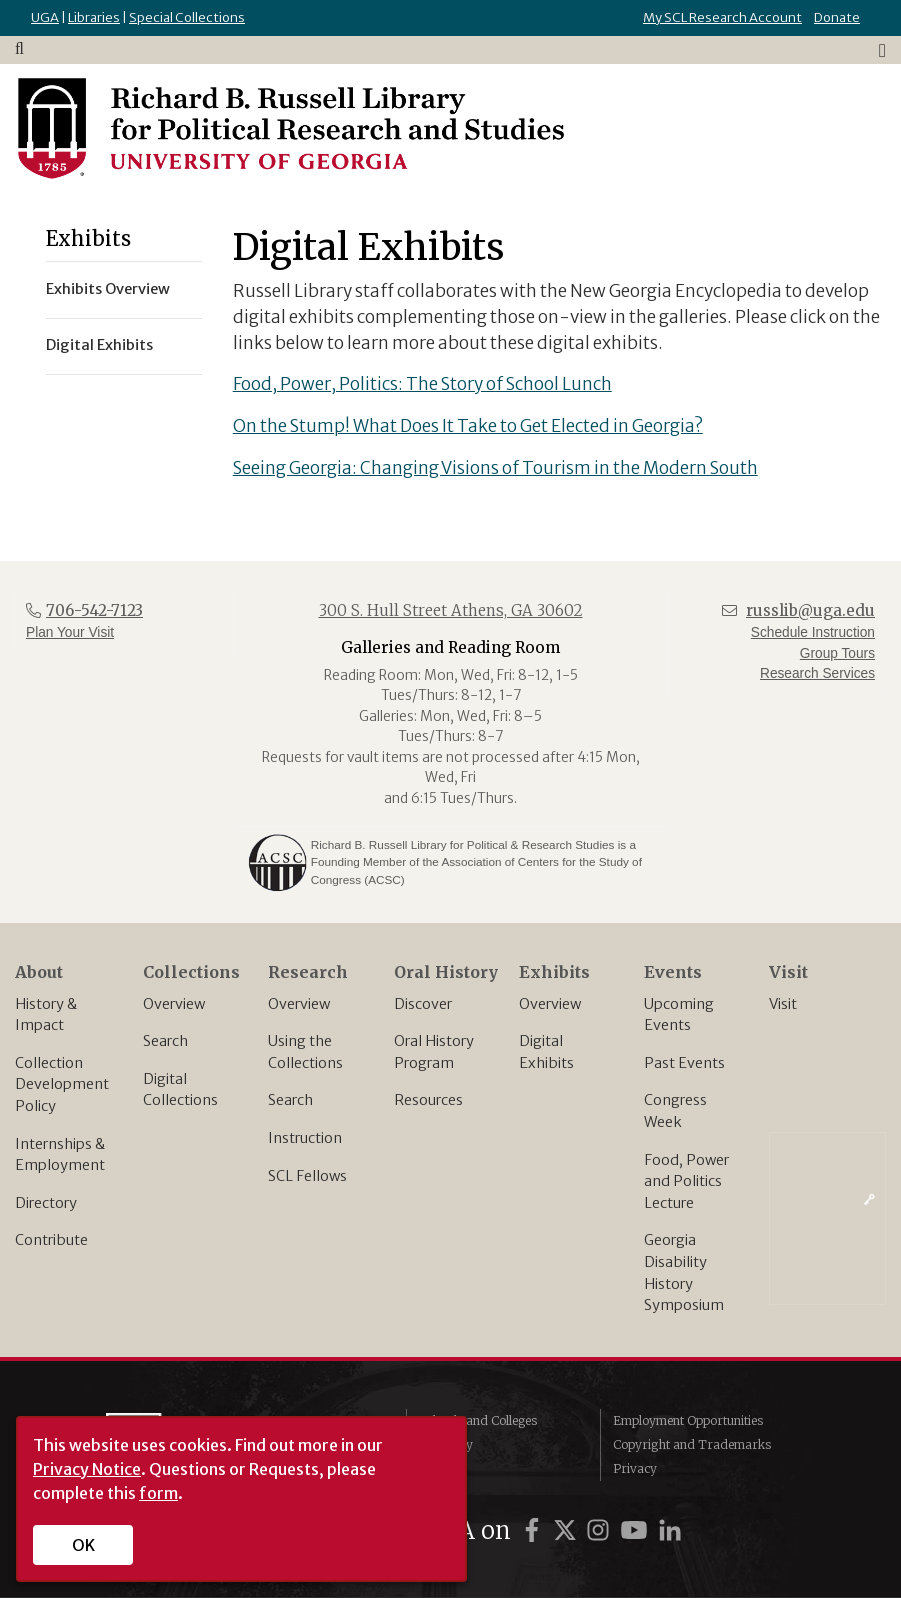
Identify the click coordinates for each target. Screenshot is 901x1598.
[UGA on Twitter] (568, 1530)
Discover (423, 1004)
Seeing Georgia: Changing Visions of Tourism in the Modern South (495, 468)
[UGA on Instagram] (601, 1530)
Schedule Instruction (813, 632)
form (158, 1493)
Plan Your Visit (70, 632)
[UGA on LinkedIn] (670, 1530)
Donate (837, 17)
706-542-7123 (94, 610)
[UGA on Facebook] (535, 1530)
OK (83, 1545)
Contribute (51, 1240)
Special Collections (187, 17)
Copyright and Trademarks (692, 1444)
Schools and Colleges (478, 1420)
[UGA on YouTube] (637, 1530)
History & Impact (46, 1015)
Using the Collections (305, 1052)
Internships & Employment (60, 1155)
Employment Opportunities (688, 1420)
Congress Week (675, 1111)
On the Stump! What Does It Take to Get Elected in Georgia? (468, 426)
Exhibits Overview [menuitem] (108, 289)
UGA (45, 17)
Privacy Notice (87, 1469)
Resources (428, 1100)
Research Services (817, 673)
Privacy (635, 1468)
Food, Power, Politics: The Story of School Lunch (422, 384)
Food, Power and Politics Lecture (686, 1181)
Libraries (94, 17)
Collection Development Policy (62, 1084)
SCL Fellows (307, 1176)
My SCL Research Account (722, 17)
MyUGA (441, 1468)
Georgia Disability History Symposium (684, 1272)
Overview (174, 1004)
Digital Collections (180, 1090)
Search (165, 1041)
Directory (46, 1203)
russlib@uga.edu (810, 610)
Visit (783, 1004)
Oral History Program (434, 1052)
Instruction (305, 1138)
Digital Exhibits (546, 1052)
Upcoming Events (679, 1015)
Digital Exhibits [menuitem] (99, 345)
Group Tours (837, 653)
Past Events (684, 1063)
